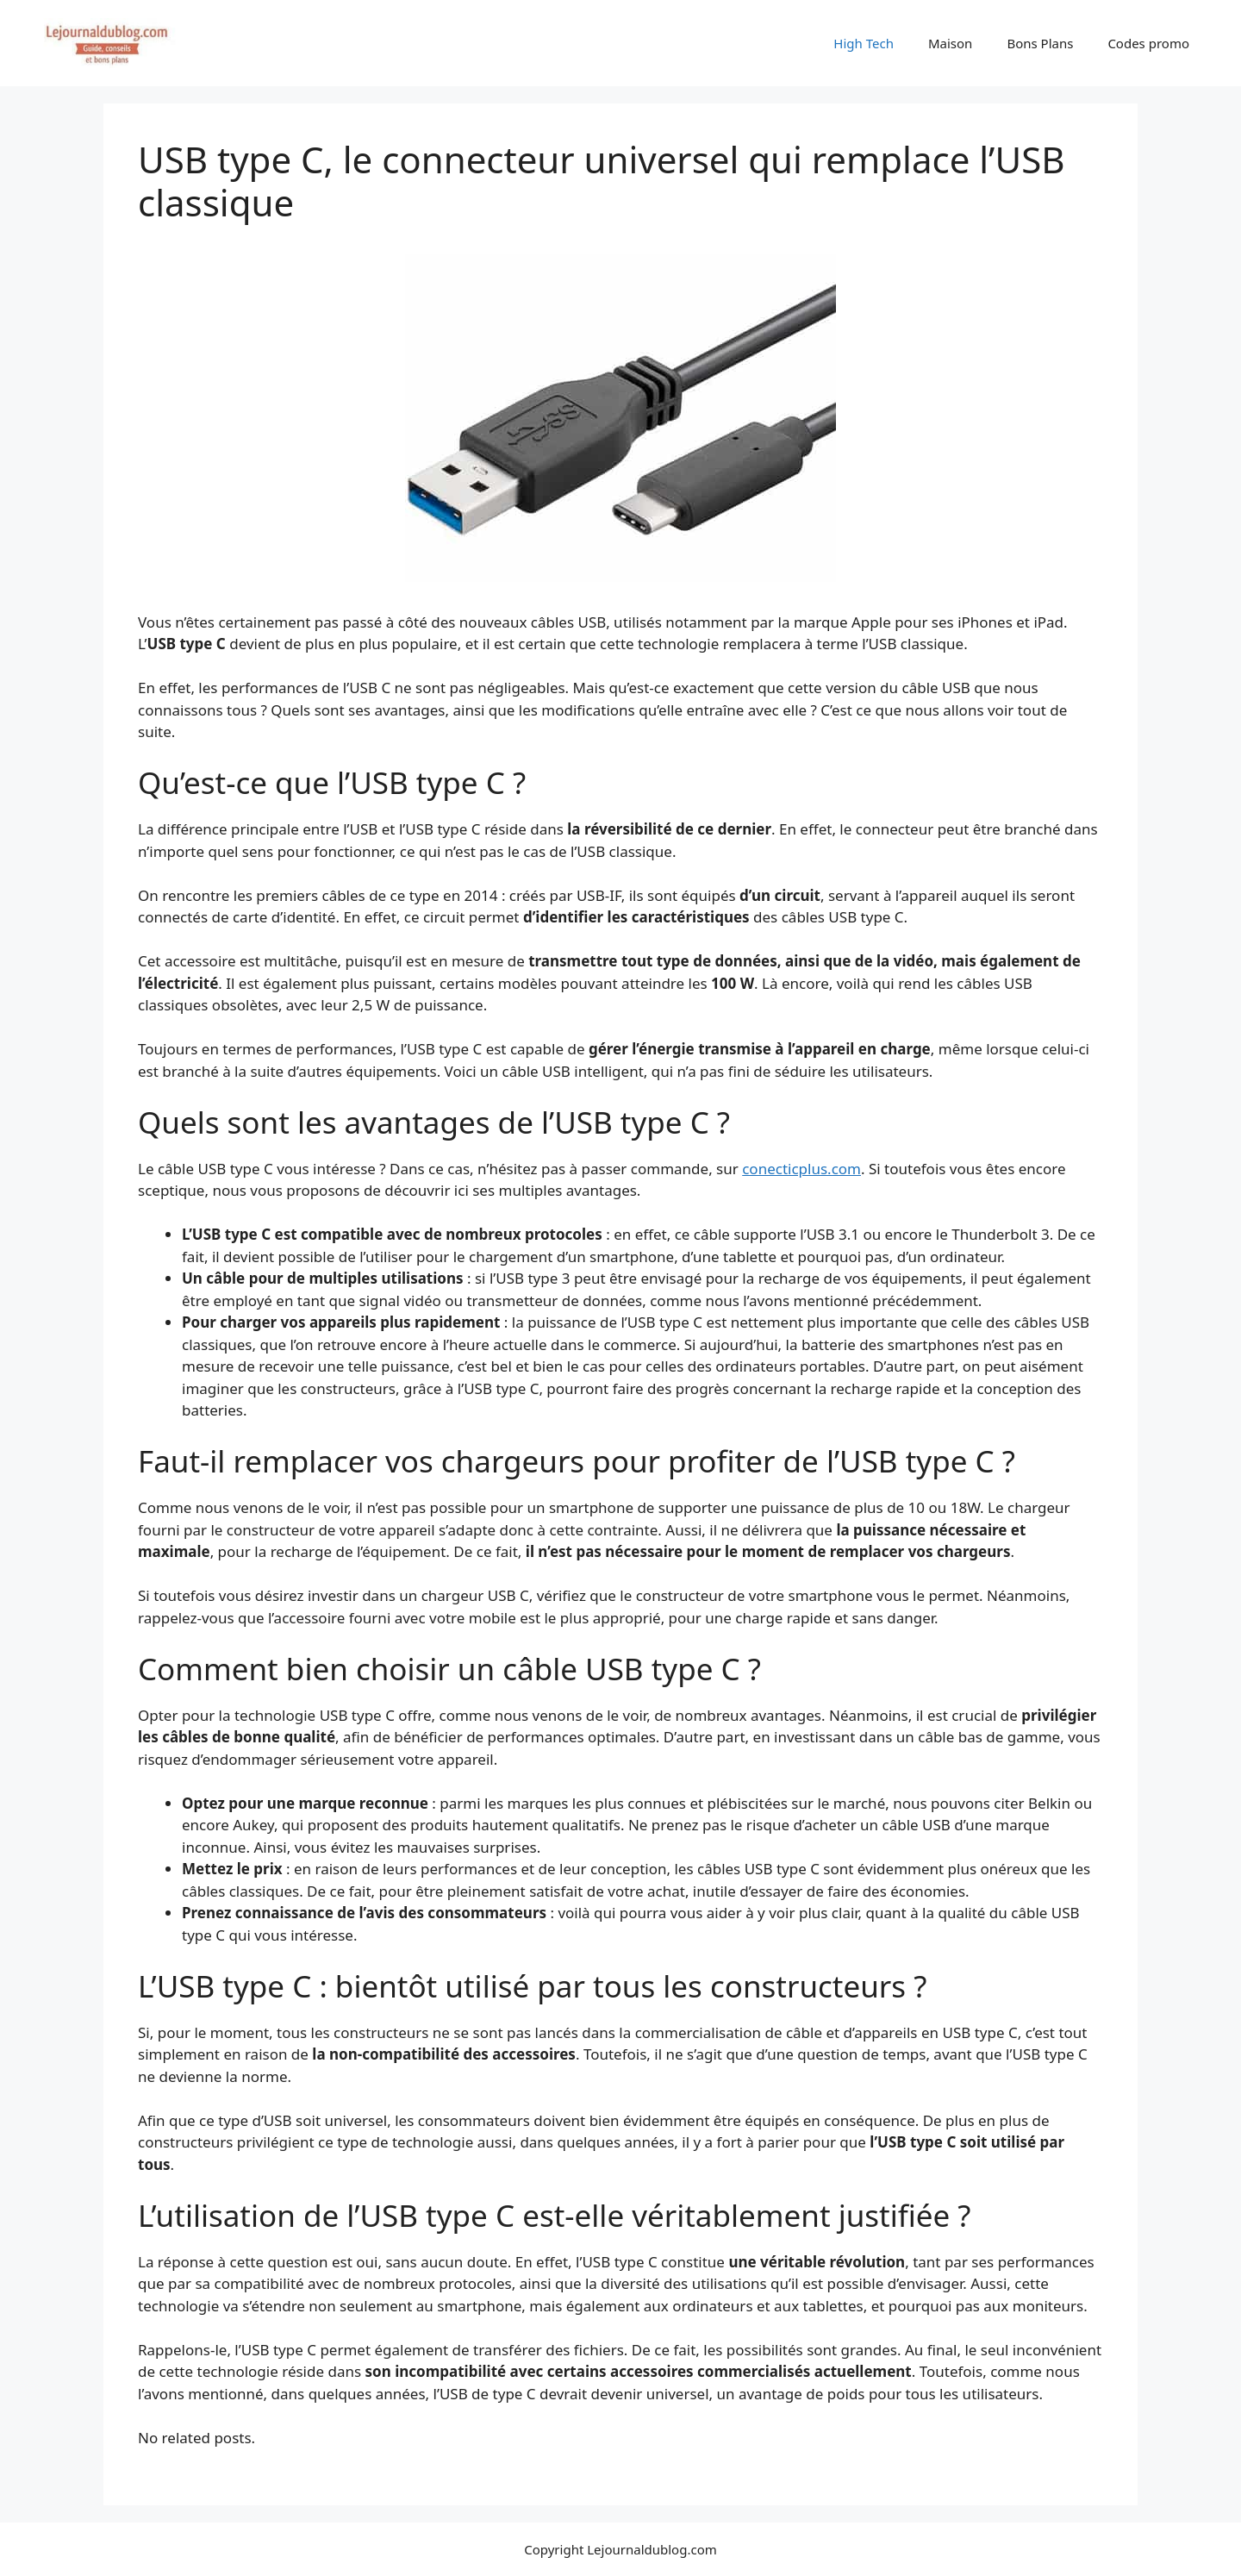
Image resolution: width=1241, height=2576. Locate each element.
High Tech (863, 43)
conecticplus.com (801, 1169)
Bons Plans (1040, 43)
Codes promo (1148, 43)
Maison (950, 43)
